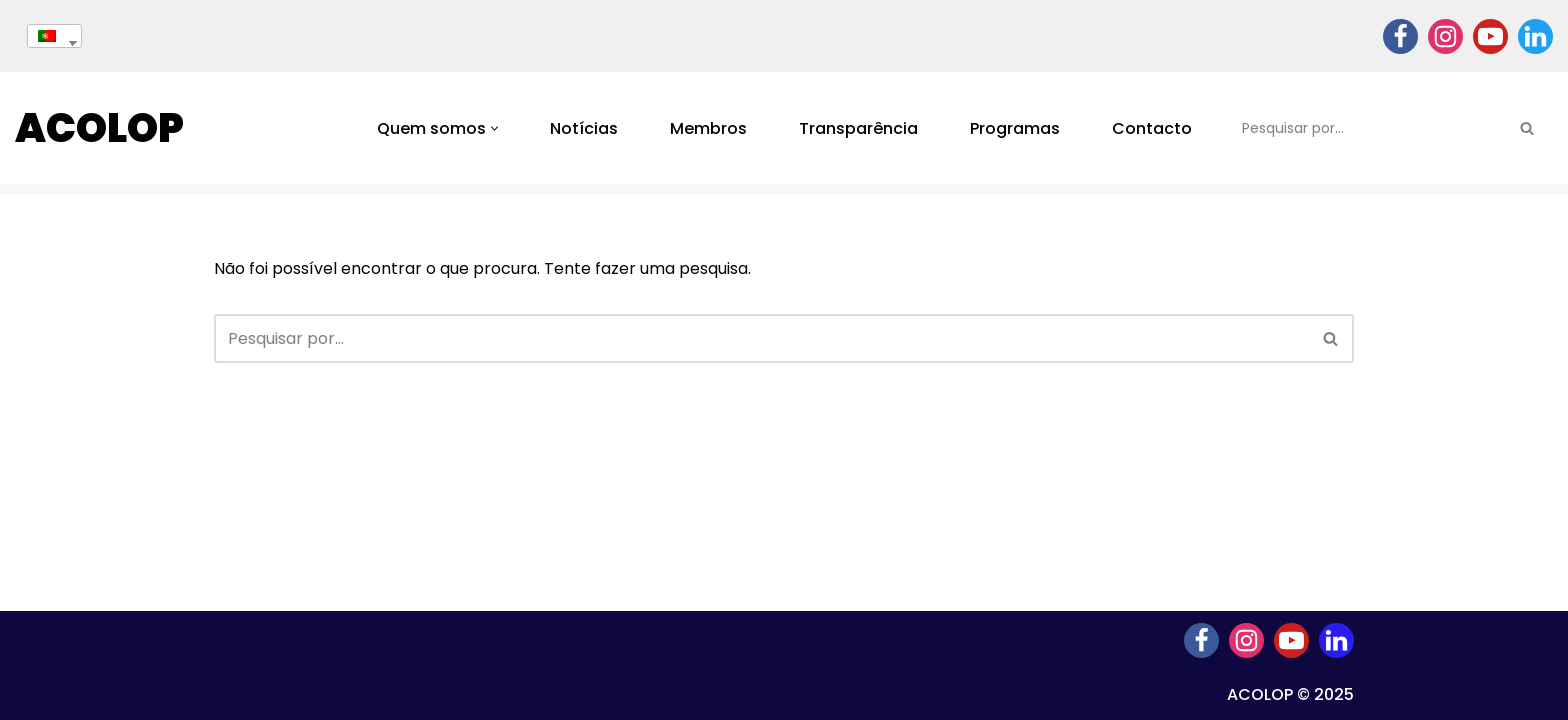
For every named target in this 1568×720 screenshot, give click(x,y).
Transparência (858, 128)
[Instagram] (1445, 36)
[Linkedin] (1535, 36)
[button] (494, 128)
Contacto (1152, 128)
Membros (708, 128)
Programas (1015, 128)
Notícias (584, 128)
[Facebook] (1400, 36)
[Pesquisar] (1367, 128)
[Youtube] (1490, 36)
